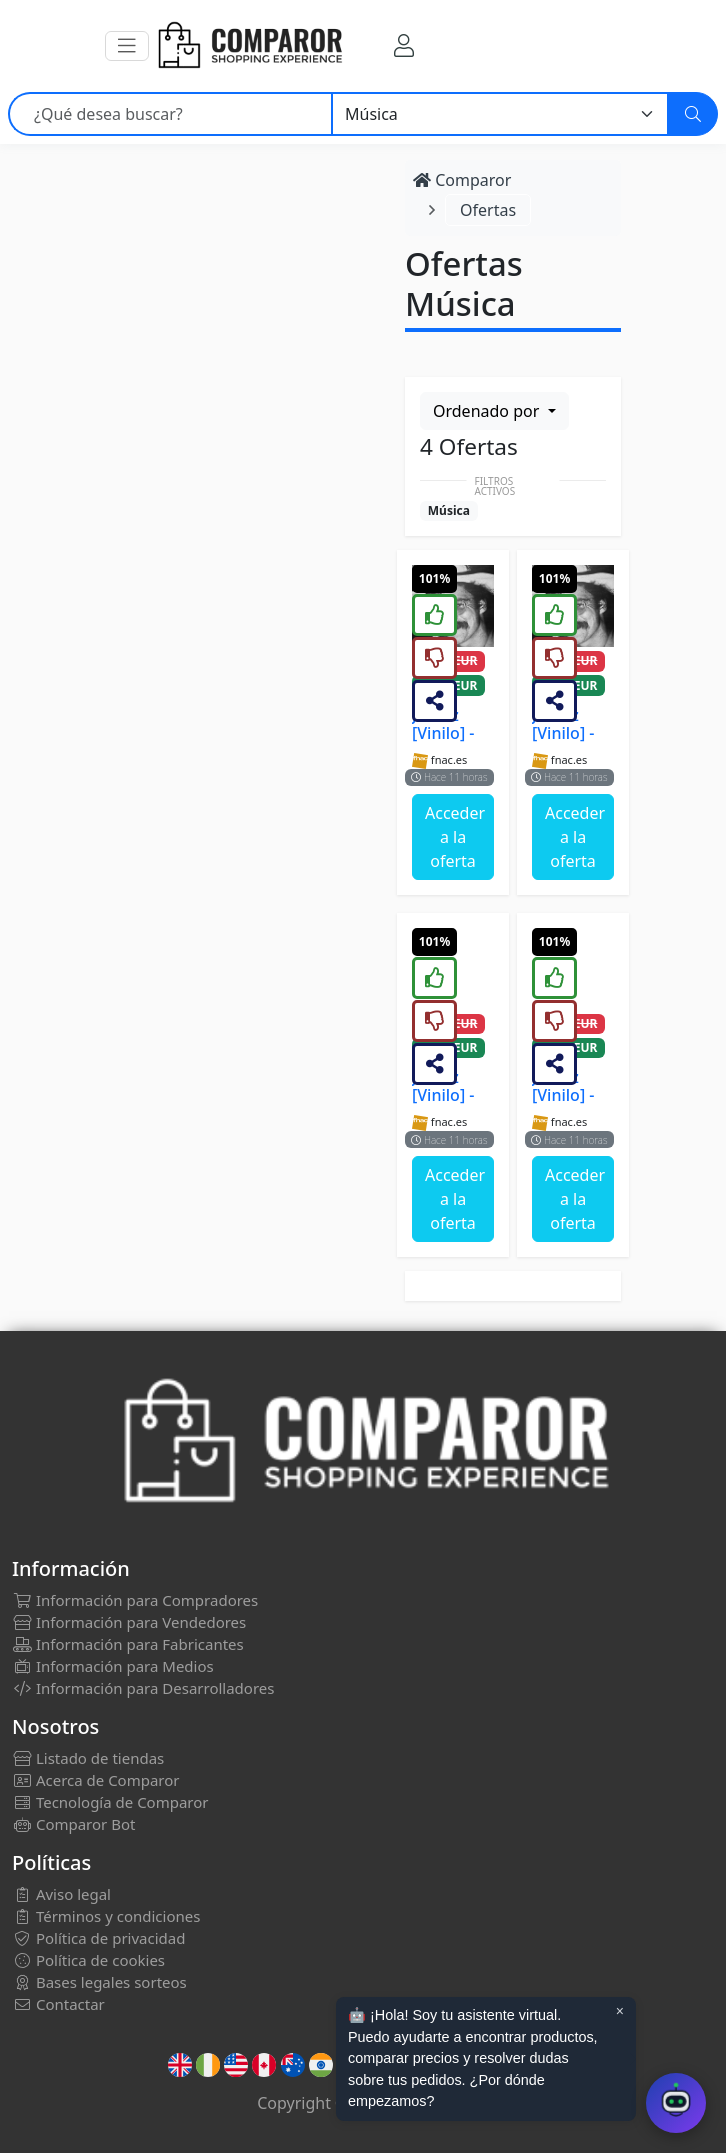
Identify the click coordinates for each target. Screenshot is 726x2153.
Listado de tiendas (88, 1758)
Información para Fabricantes (128, 1644)
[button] (127, 46)
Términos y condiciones (106, 1916)
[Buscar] (693, 114)
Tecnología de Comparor (110, 1802)
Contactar (58, 2004)
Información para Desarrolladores (143, 1688)
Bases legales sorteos (99, 1982)
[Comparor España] (249, 46)
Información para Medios (113, 1666)
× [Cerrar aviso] (620, 2011)
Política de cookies (88, 1960)
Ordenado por (488, 411)
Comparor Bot (73, 1824)
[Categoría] (500, 114)
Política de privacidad (98, 1938)
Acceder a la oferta (455, 837)
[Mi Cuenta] (404, 45)
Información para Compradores (135, 1600)
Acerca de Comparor (96, 1780)
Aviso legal (61, 1894)
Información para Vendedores (129, 1622)
